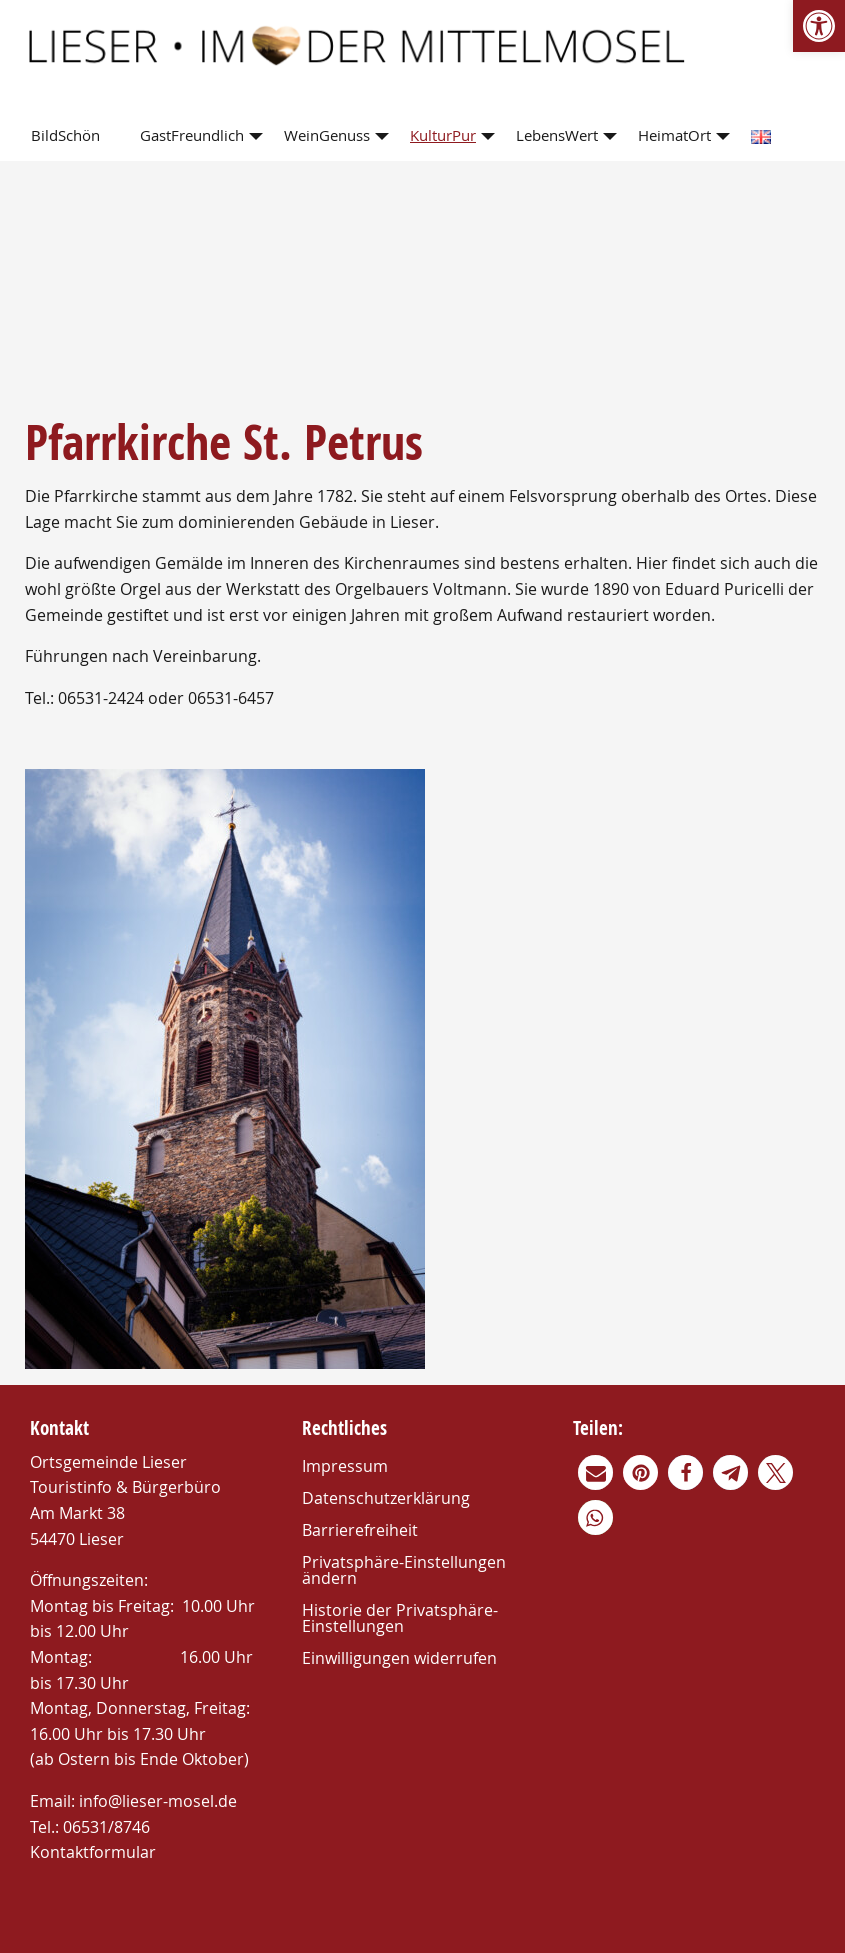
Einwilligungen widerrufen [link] (399, 1658)
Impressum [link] (345, 1466)
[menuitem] (69, 136)
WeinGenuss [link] (327, 135)
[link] (819, 26)
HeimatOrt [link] (674, 135)
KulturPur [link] (443, 135)
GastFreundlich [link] (192, 135)
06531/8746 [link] (106, 1827)
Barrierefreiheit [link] (360, 1530)
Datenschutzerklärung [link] (386, 1498)
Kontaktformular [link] (93, 1852)
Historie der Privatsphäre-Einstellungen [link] (400, 1618)
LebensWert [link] (557, 135)
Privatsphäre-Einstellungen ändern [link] (404, 1570)
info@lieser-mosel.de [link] (158, 1801)
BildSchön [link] (65, 135)
